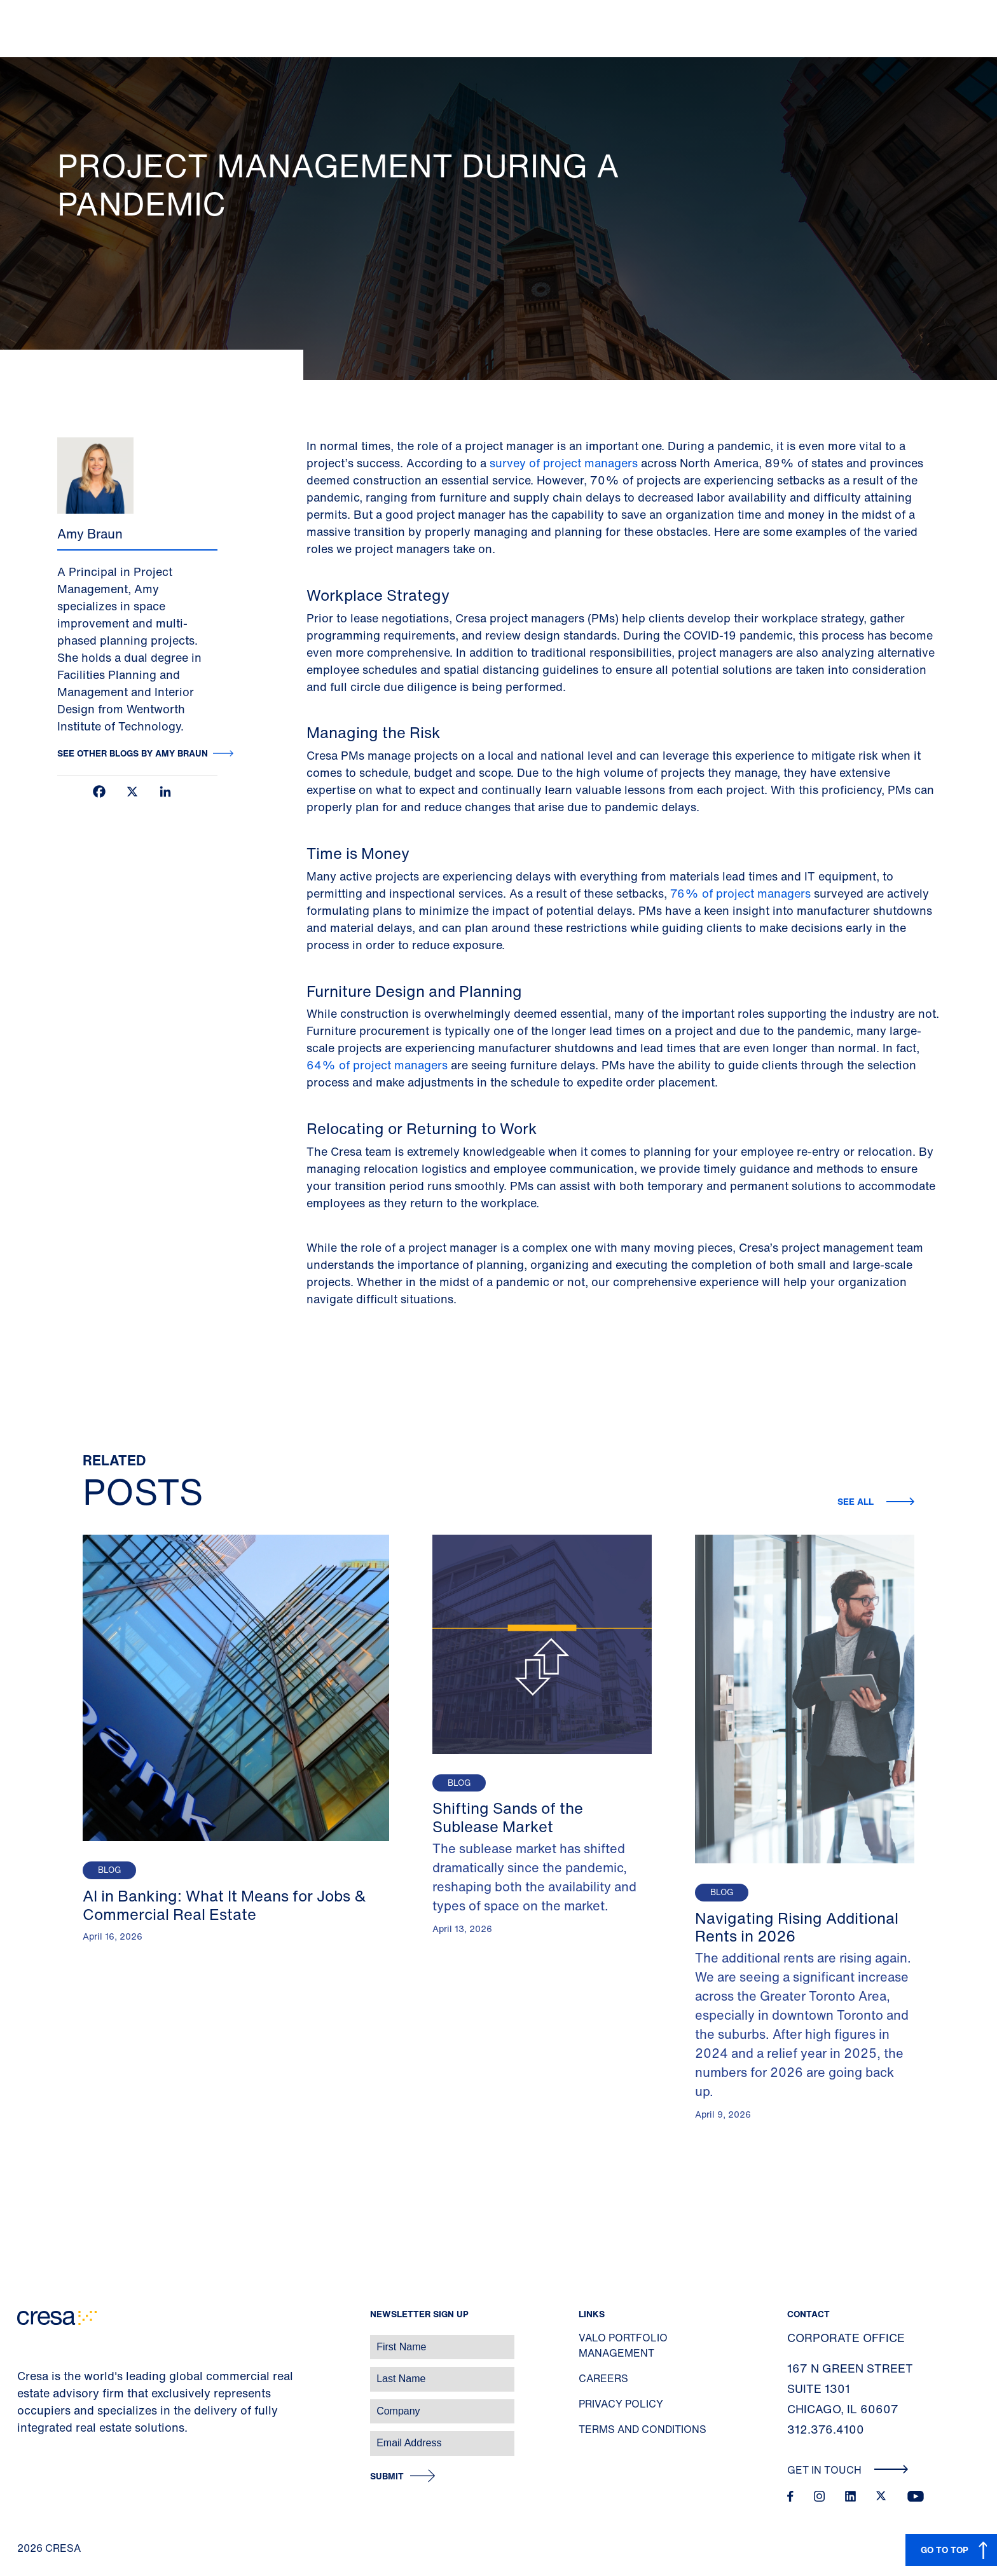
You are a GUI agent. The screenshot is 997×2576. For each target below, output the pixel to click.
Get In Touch (848, 2469)
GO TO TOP (944, 2549)
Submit (387, 2476)
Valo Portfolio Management (623, 2345)
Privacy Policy (621, 2403)
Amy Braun (90, 533)
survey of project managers (564, 463)
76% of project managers (740, 893)
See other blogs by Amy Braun (132, 753)
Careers (603, 2378)
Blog (109, 1870)
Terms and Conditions (642, 2429)
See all (856, 1501)
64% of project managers (377, 1065)
